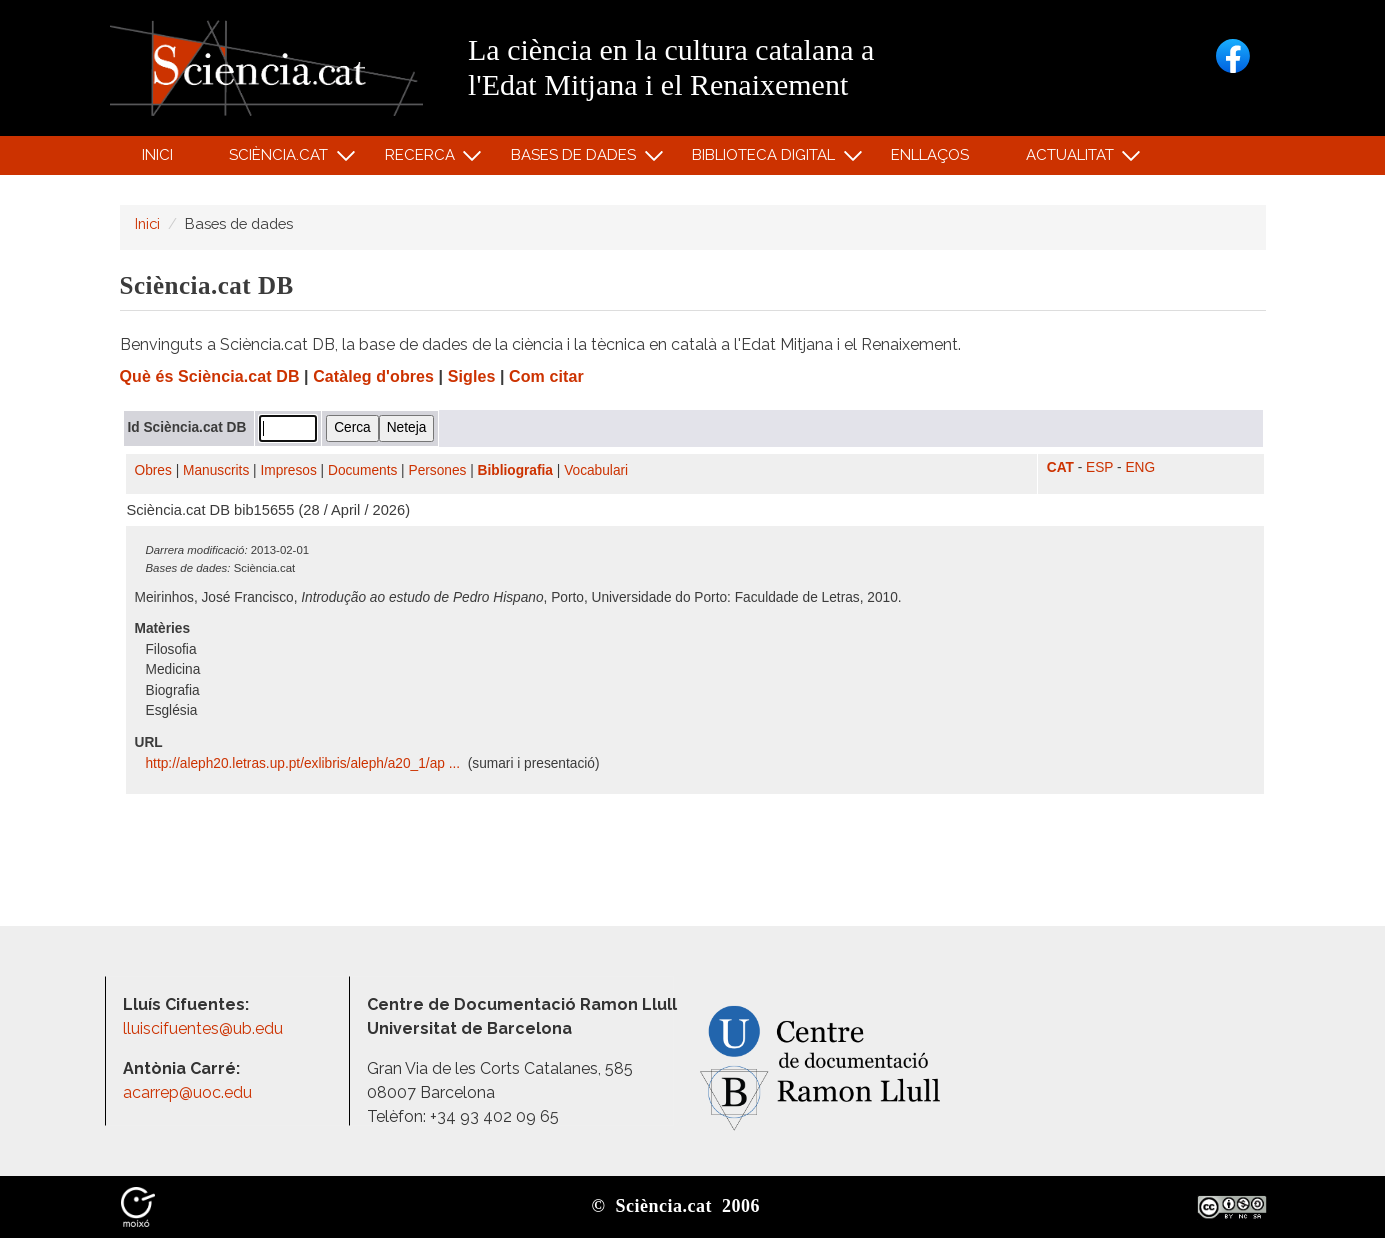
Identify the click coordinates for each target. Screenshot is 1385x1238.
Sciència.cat (282, 159)
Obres (153, 470)
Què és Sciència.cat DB (210, 376)
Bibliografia (515, 470)
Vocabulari (596, 470)
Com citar (546, 376)
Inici (157, 155)
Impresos (288, 470)
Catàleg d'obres (373, 376)
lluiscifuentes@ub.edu (205, 1028)
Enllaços (930, 155)
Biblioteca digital (767, 159)
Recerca (422, 159)
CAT (1060, 467)
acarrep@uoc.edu (187, 1092)
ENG (1140, 467)
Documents (362, 470)
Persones (438, 470)
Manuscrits (216, 470)
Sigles (472, 376)
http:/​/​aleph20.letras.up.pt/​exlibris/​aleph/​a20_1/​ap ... (305, 763)
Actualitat (1072, 159)
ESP (1099, 467)
